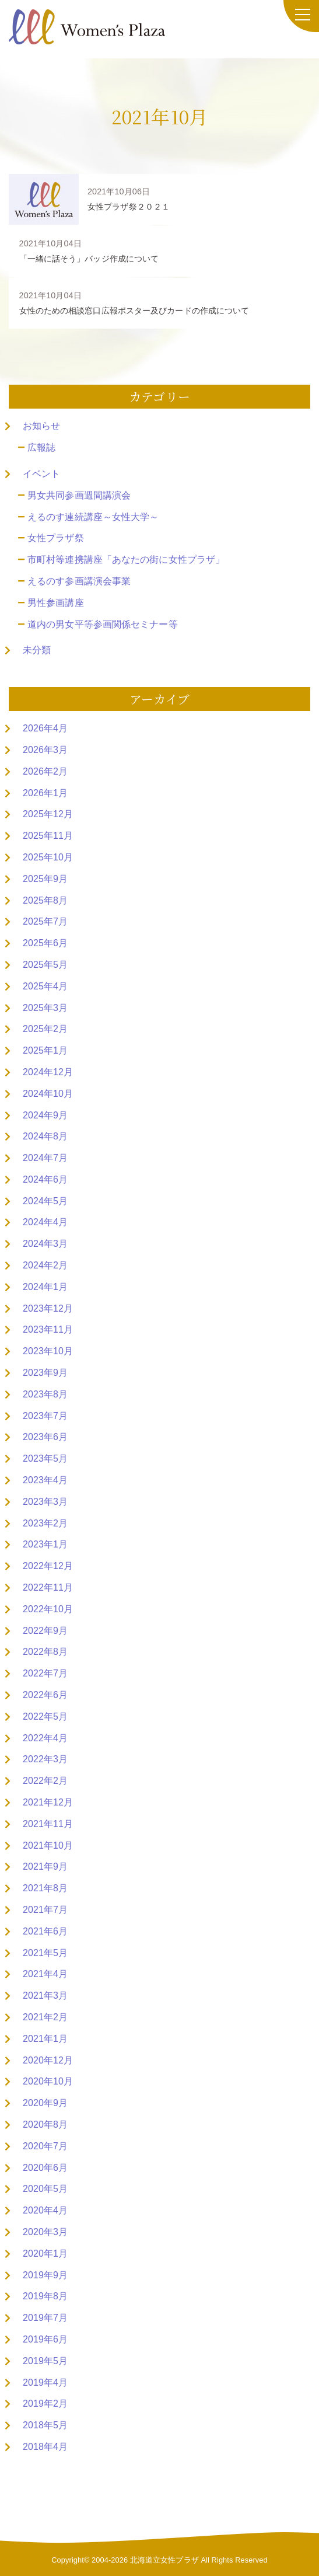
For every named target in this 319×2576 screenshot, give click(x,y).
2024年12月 (48, 1072)
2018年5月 (45, 2425)
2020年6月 (45, 2168)
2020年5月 (45, 2189)
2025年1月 (45, 1050)
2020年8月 (45, 2124)
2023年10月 (48, 1351)
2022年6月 (45, 1695)
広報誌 (41, 447)
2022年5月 (45, 1716)
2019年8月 (45, 2296)
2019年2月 (45, 2403)
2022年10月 (48, 1609)
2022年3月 (45, 1759)
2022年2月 (45, 1781)
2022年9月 (45, 1631)
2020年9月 (45, 2103)
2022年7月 (45, 1673)
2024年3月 (45, 1244)
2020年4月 (45, 2210)
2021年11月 (48, 1824)
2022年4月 (45, 1738)
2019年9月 (45, 2275)
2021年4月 (45, 1974)
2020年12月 (48, 2060)
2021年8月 (45, 1888)
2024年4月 (45, 1222)
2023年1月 (45, 1544)
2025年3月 (45, 1008)
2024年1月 (45, 1287)
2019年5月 (45, 2361)
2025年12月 (48, 814)
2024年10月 (48, 1094)
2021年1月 (45, 2039)
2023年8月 (45, 1394)
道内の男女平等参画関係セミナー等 (102, 624)
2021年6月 (45, 1931)
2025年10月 (48, 857)
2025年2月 (45, 1029)
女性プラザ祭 (55, 538)
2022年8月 (45, 1652)
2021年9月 (45, 1866)
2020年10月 (48, 2081)
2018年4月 (45, 2447)
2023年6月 (45, 1437)
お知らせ (41, 426)
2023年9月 (45, 1373)
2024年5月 (45, 1201)
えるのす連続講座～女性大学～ (93, 517)
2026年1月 (45, 793)
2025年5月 (45, 965)
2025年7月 (45, 921)
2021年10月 (48, 1845)
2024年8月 (45, 1136)
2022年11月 (48, 1587)
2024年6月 (45, 1179)
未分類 (37, 650)
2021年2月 (45, 2017)
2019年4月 (45, 2382)
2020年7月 (45, 2146)
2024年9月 (45, 1115)
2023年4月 (45, 1480)
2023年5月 (45, 1458)
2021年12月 (48, 1802)
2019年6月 (45, 2339)
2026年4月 (45, 728)
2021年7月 (45, 1910)
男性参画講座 (55, 603)
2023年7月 (45, 1416)
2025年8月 (45, 900)
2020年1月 (45, 2253)
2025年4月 (45, 986)
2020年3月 (45, 2232)
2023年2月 (45, 1523)
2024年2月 (45, 1265)
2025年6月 (45, 943)
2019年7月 (45, 2318)
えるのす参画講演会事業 (79, 581)
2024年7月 (45, 1158)
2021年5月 (45, 1953)
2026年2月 (45, 771)
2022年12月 (48, 1566)
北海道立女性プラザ (164, 2560)
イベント (41, 474)
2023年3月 (45, 1502)
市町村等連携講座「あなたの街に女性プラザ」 (126, 559)
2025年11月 (48, 836)
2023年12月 (48, 1308)
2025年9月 (45, 879)
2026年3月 (45, 750)
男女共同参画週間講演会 (79, 495)
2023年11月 (48, 1329)
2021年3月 (45, 1995)
